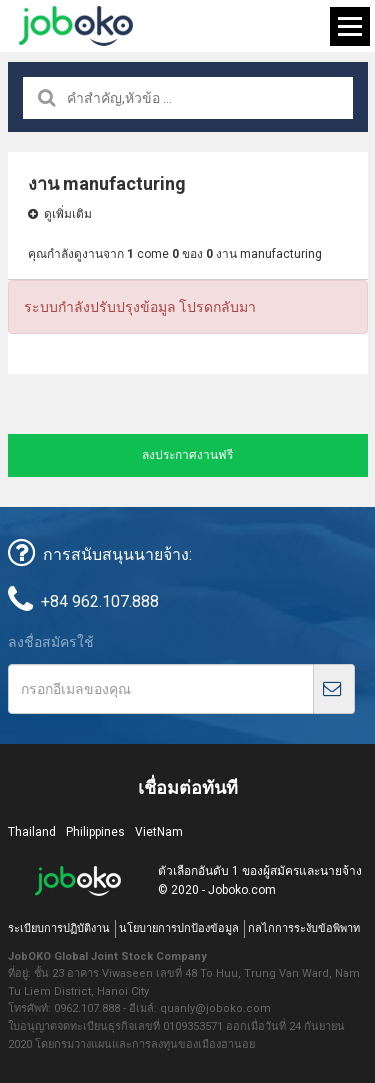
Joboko (76, 26)
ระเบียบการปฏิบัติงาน (59, 928)
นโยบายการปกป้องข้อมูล (179, 928)
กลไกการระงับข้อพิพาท (304, 928)
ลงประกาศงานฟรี (187, 455)
